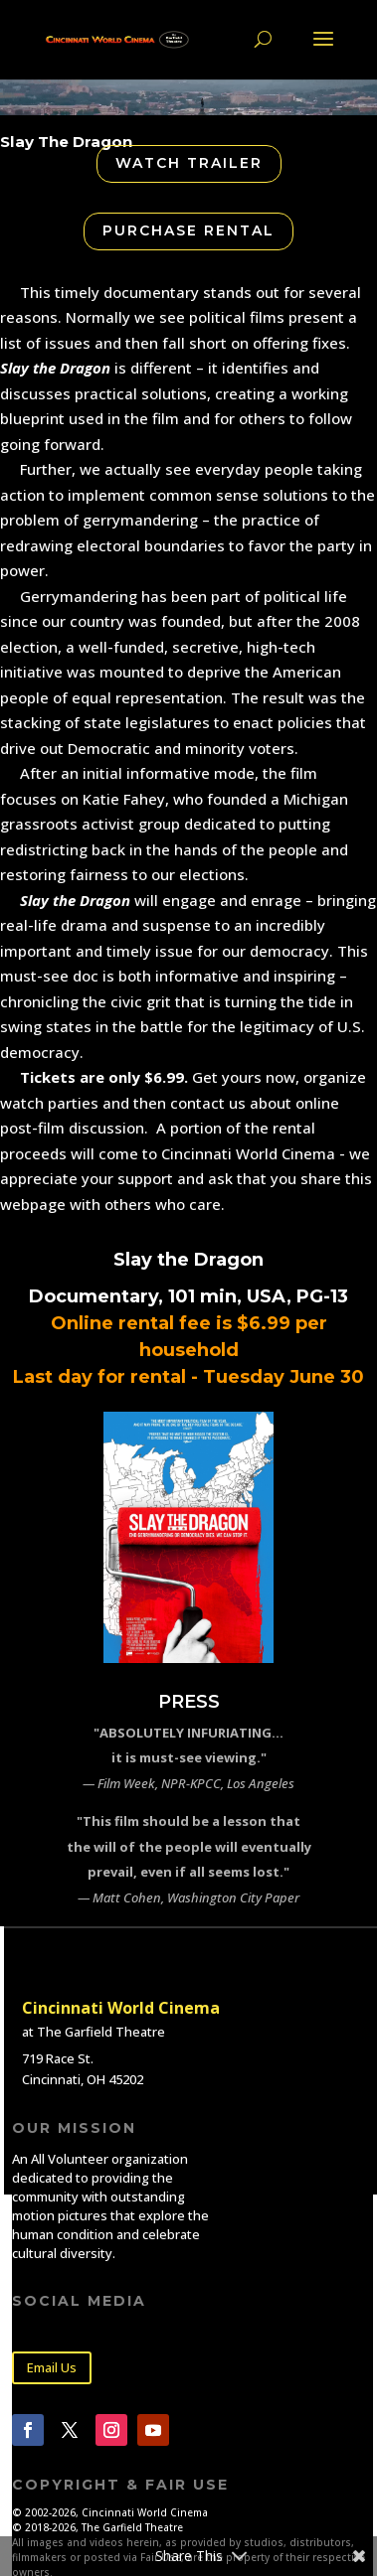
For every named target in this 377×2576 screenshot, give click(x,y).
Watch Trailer (189, 163)
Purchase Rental (188, 230)
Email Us (52, 2367)
